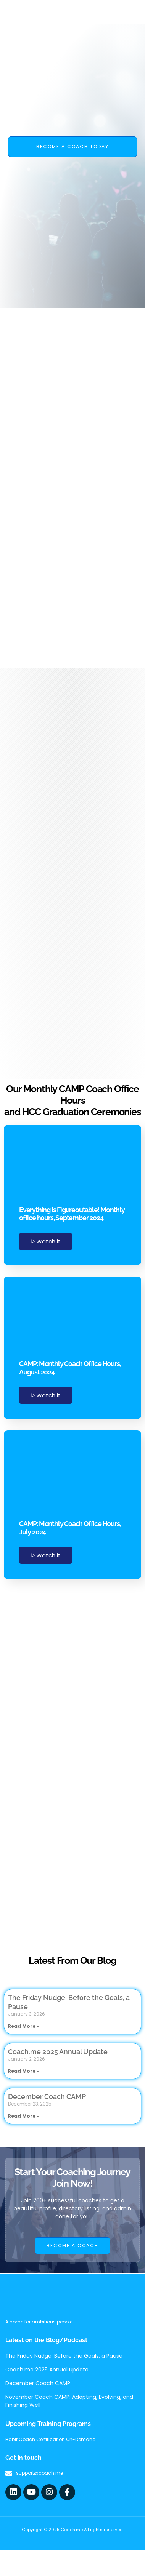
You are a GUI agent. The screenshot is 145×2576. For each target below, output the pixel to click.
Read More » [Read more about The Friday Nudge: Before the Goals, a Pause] (23, 2026)
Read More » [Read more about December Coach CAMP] (23, 2116)
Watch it (46, 1241)
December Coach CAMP (47, 2097)
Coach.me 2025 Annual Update (58, 2052)
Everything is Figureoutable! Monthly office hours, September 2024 (72, 1214)
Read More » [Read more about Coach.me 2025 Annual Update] (23, 2071)
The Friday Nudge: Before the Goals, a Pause (63, 2356)
